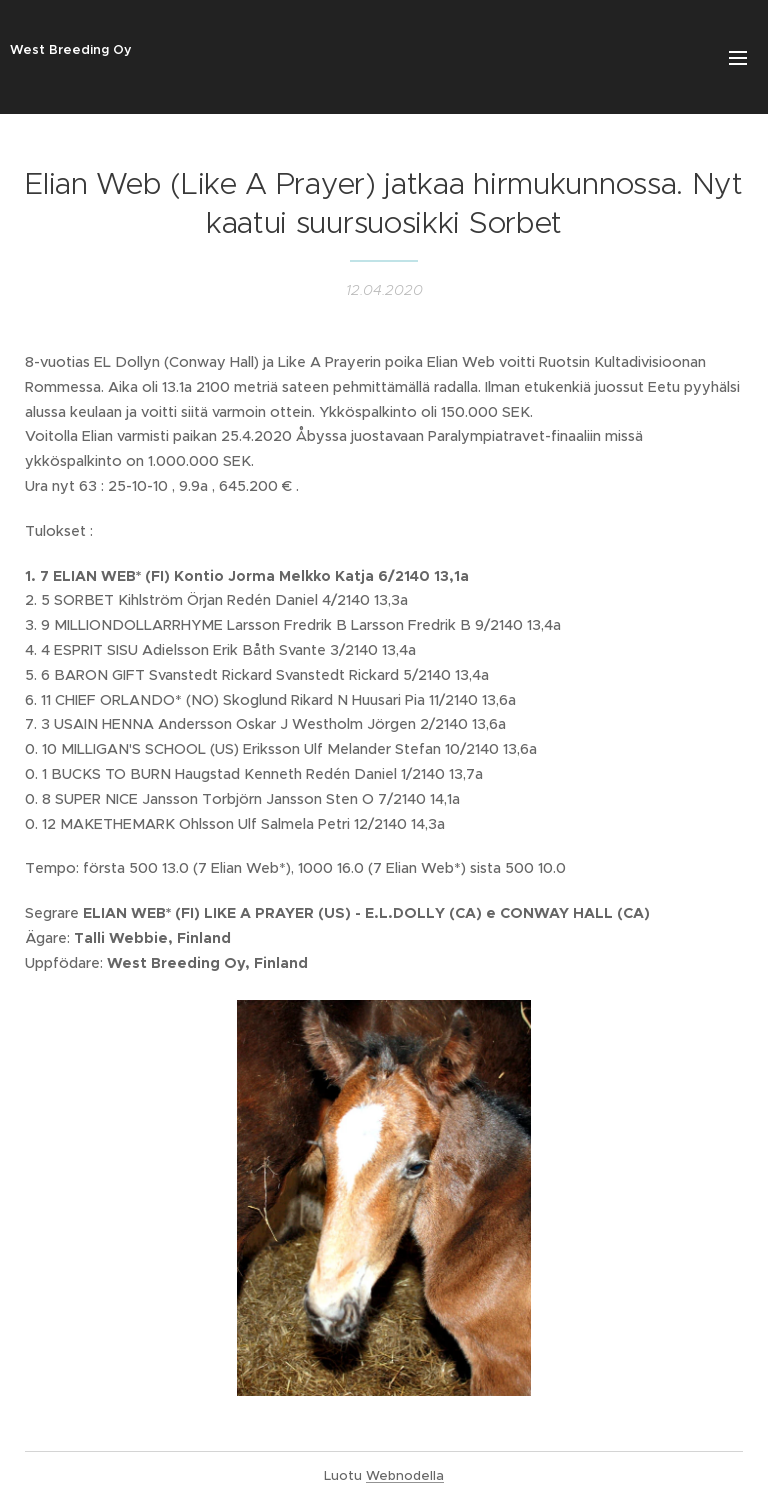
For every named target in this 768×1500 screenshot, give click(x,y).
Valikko (738, 58)
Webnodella (405, 1475)
